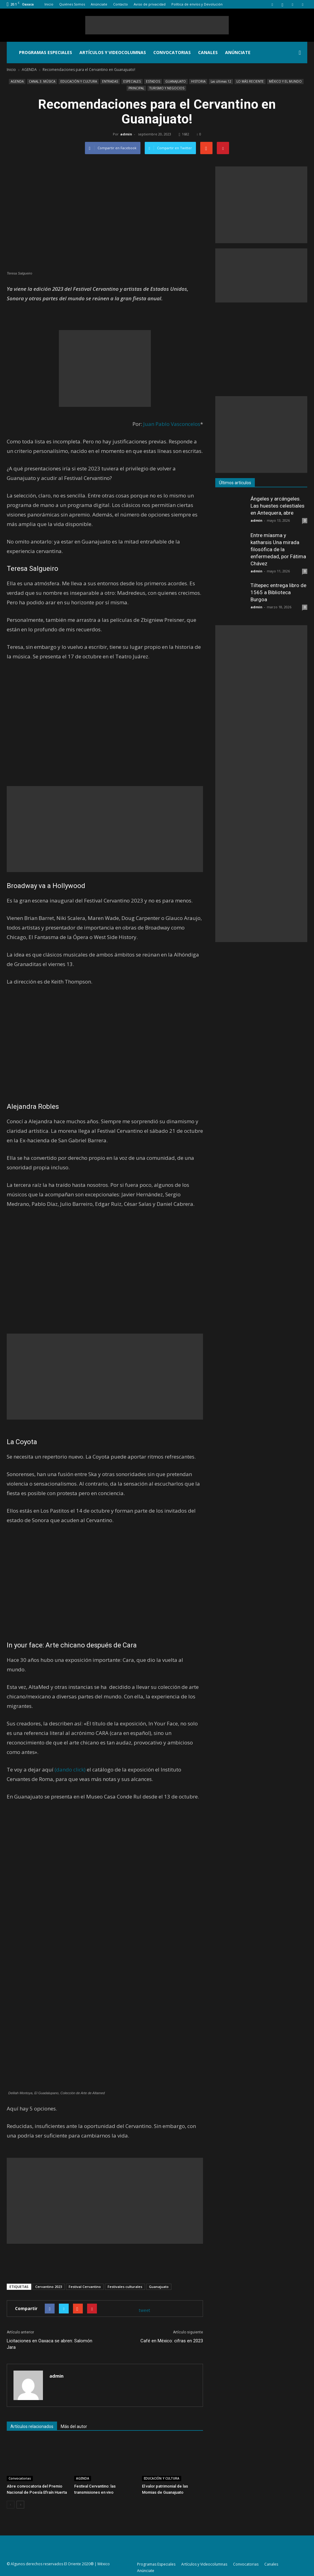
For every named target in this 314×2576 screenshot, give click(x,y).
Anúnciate (99, 4)
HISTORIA (198, 81)
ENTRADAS (110, 81)
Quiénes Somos (72, 4)
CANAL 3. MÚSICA (42, 81)
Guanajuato (159, 2286)
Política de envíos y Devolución (197, 4)
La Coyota (22, 1442)
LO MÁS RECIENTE (250, 81)
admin (126, 134)
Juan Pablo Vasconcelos (171, 423)
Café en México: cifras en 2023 (171, 2341)
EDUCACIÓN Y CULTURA (78, 81)
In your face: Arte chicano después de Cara (72, 1645)
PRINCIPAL (136, 88)
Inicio (48, 4)
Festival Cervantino (85, 2286)
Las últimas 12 (221, 81)
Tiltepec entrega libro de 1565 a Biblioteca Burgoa (278, 592)
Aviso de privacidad (150, 4)
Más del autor (74, 2426)
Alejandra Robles (33, 1106)
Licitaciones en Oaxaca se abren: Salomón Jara (49, 2344)
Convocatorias (172, 52)
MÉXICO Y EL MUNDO (285, 81)
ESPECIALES (132, 81)
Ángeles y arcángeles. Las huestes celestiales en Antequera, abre (277, 506)
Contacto (120, 4)
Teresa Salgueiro (32, 568)
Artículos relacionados (31, 2426)
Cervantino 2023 (48, 2286)
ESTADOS (153, 81)
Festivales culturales (125, 2286)
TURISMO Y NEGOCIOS (166, 88)
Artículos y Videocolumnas (112, 52)
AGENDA (17, 81)
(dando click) (70, 1769)
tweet (144, 2310)
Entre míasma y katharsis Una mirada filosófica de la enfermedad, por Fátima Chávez (278, 549)
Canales (208, 52)
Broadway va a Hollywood (46, 886)
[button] (300, 52)
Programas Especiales (45, 52)
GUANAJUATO (175, 81)
